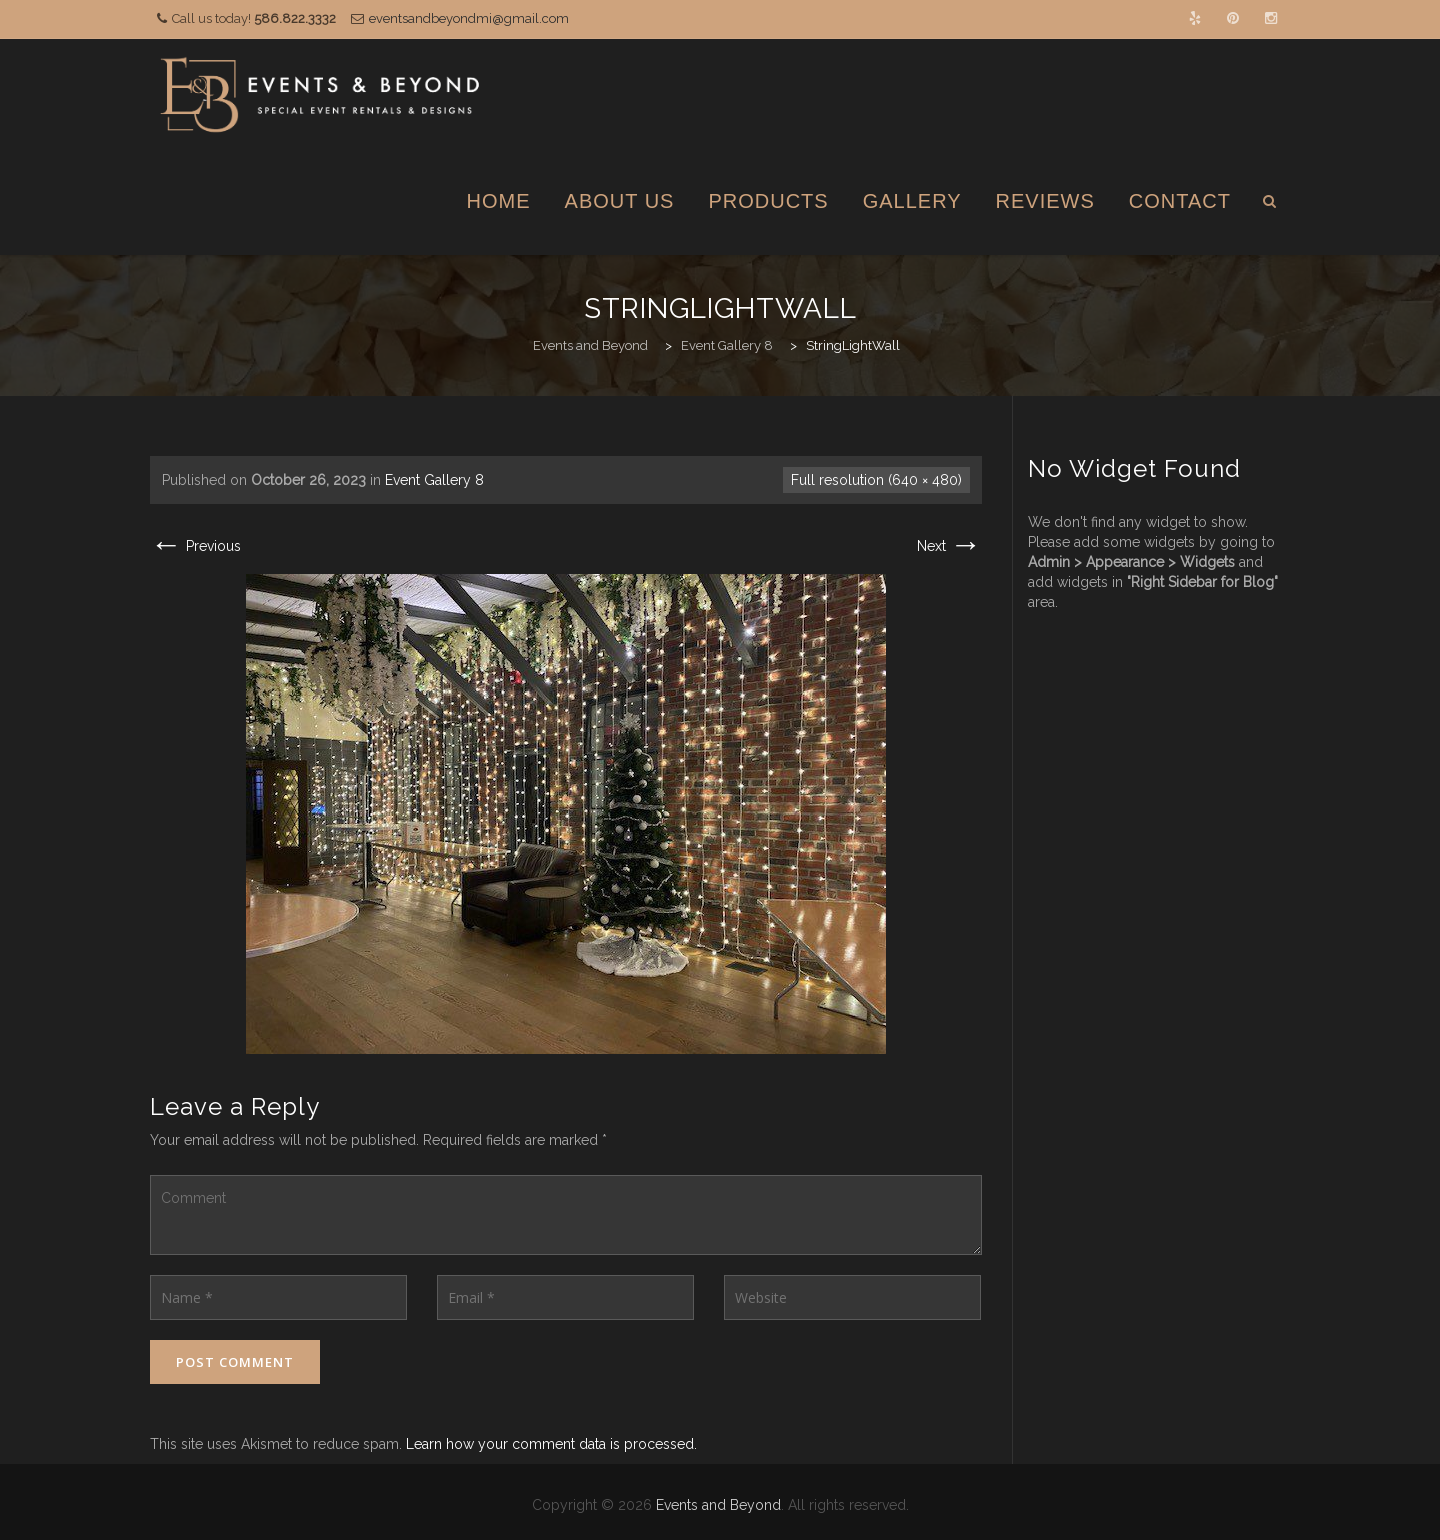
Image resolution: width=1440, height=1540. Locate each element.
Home (499, 201)
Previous (195, 546)
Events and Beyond (718, 1505)
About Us (620, 201)
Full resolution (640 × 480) (876, 480)
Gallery (912, 201)
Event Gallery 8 (434, 480)
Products (768, 201)
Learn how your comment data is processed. (551, 1444)
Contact (1180, 201)
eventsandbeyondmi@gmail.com (469, 18)
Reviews (1045, 201)
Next (949, 546)
